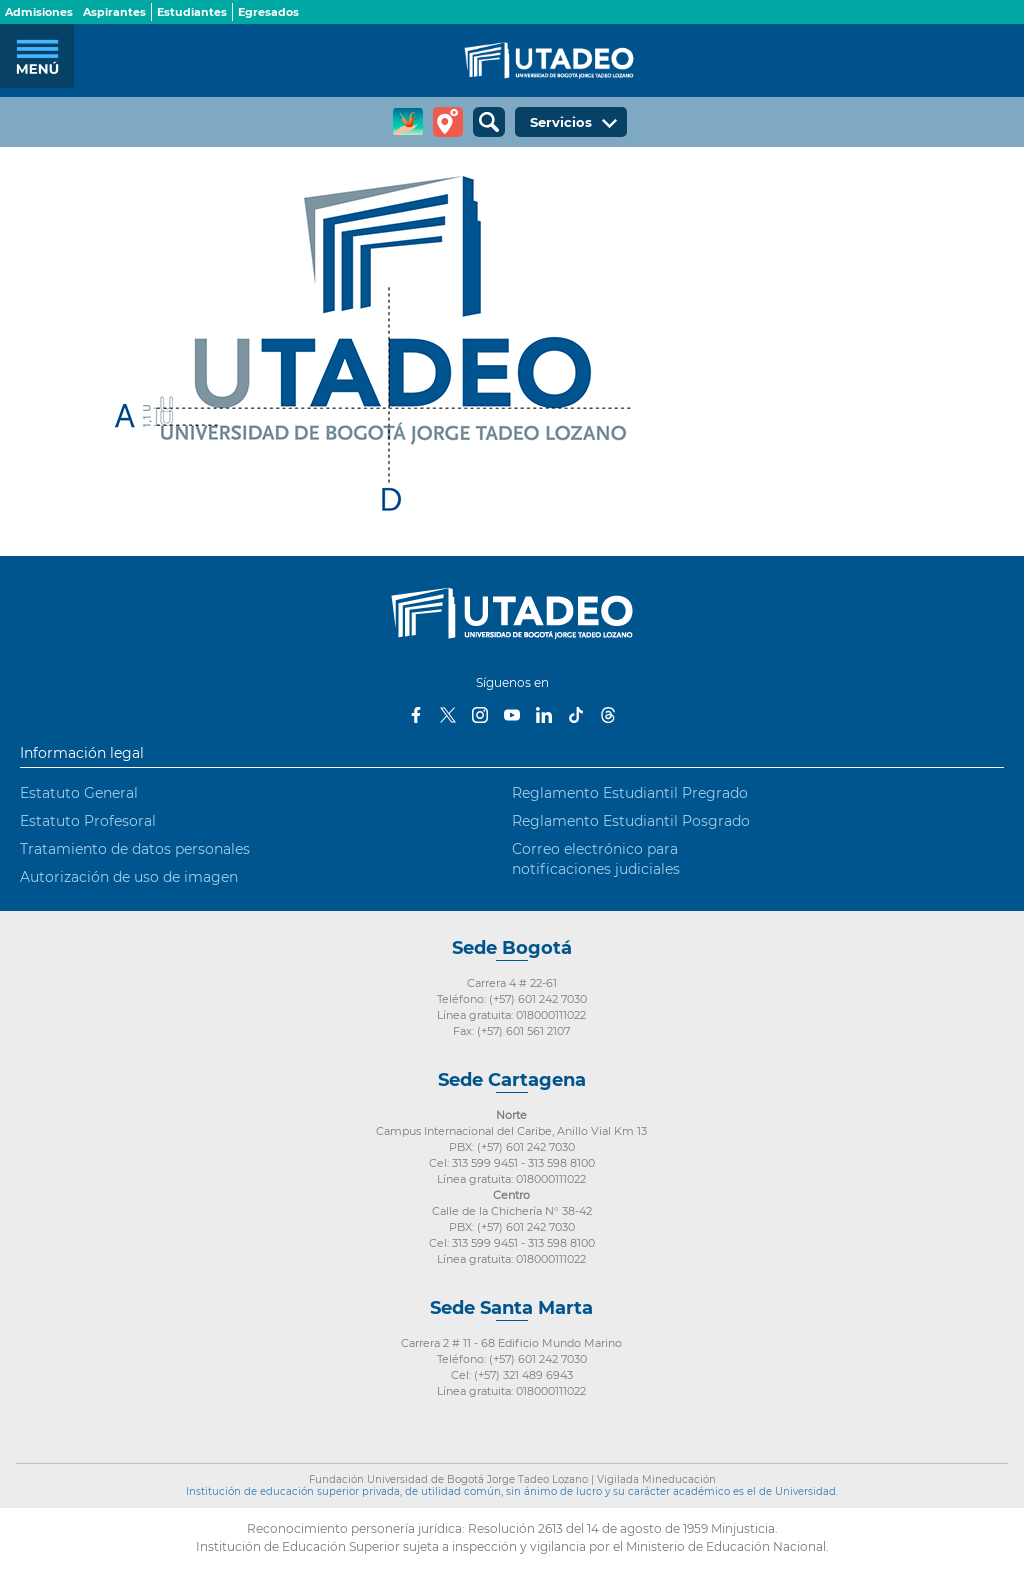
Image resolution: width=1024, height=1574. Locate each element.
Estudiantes (192, 12)
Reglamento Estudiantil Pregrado (630, 793)
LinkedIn (544, 715)
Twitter (448, 715)
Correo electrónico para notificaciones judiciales (596, 859)
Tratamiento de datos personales (135, 849)
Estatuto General (79, 793)
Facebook (416, 715)
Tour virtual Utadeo (448, 122)
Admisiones (39, 12)
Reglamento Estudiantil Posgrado (631, 821)
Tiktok (576, 715)
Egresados (268, 12)
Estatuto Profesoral (88, 821)
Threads (608, 715)
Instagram (480, 715)
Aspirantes (114, 12)
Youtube (512, 715)
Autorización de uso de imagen (129, 877)
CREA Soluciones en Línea (408, 122)
